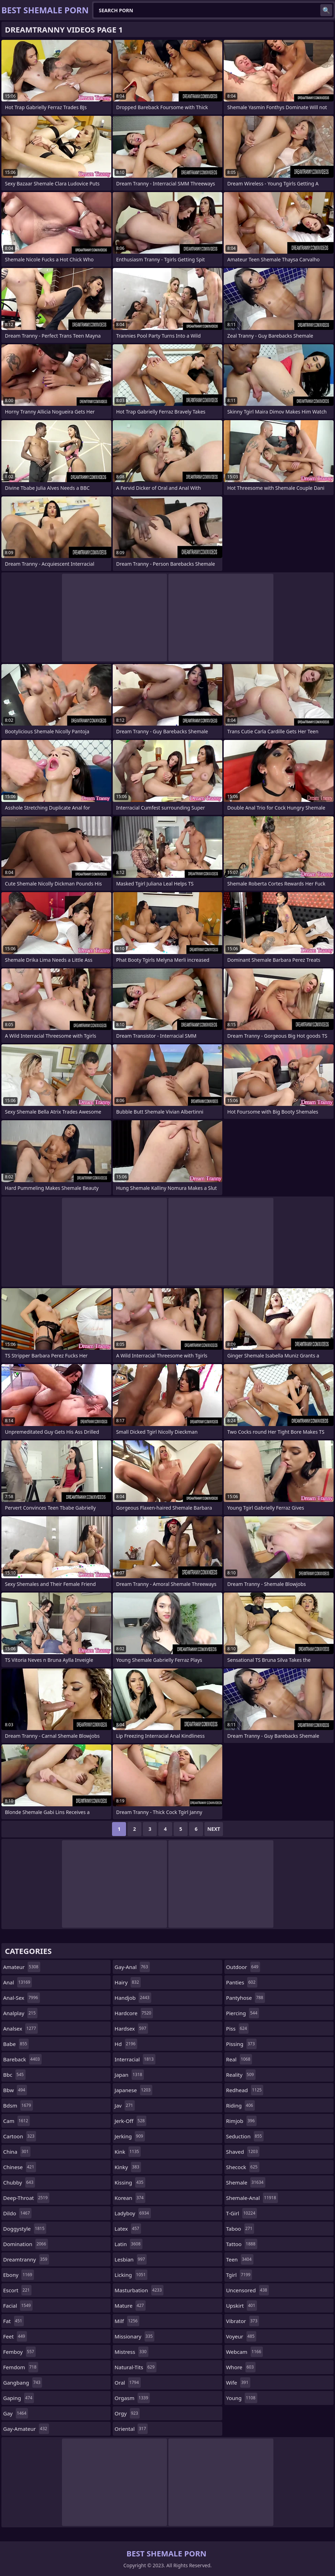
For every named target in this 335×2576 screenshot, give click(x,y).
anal (17, 1982)
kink (127, 2151)
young (241, 2398)
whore (241, 2367)
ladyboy (132, 2213)
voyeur (241, 2336)
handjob (132, 1997)
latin (128, 2244)
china (16, 2151)
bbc (14, 2074)
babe (16, 2044)
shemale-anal (252, 2198)
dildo (17, 2213)
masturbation (138, 2290)
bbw (15, 2090)
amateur (21, 1967)
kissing (129, 2182)
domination (25, 2244)
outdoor (243, 1967)
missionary (134, 2336)
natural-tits (135, 2367)
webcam (244, 2351)
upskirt (241, 2305)
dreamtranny (26, 2259)
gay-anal (131, 1967)
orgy (127, 2413)
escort (17, 2290)
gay (15, 2413)
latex (127, 2228)
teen (239, 2259)
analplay (20, 2013)
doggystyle (24, 2228)
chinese (19, 2167)
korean (129, 2198)
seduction (245, 2136)
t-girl (241, 2213)
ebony (18, 2275)
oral (127, 2382)
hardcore (133, 2013)
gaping (18, 2398)
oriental (131, 2428)
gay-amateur (26, 2428)
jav (124, 2105)
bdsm (18, 2105)
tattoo (241, 2244)
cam (16, 2121)
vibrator (242, 2321)
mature (130, 2305)
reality (241, 2074)
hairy (127, 1982)
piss (237, 2028)
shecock (242, 2167)
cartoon (19, 2136)
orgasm (132, 2398)
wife (238, 2382)
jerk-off (130, 2121)
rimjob (241, 2121)
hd (125, 2044)
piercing (242, 2013)
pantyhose (245, 1997)
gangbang (22, 2382)
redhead (245, 2090)
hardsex (131, 2028)
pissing (241, 2044)
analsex (20, 2028)
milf (126, 2321)
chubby (19, 2182)
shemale (245, 2182)
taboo (240, 2228)
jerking (129, 2136)
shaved (243, 2151)
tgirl (239, 2275)
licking (130, 2275)
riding (240, 2105)
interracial (134, 2059)
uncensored (247, 2290)
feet (15, 2336)
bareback (22, 2059)
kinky (127, 2167)
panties (241, 1982)
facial (18, 2305)
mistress (131, 2351)
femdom (20, 2367)
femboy (19, 2351)
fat (13, 2321)
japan (129, 2074)
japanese (133, 2090)
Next (213, 1829)
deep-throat (26, 2198)
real (239, 2059)
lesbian (130, 2259)
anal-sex (21, 1997)
